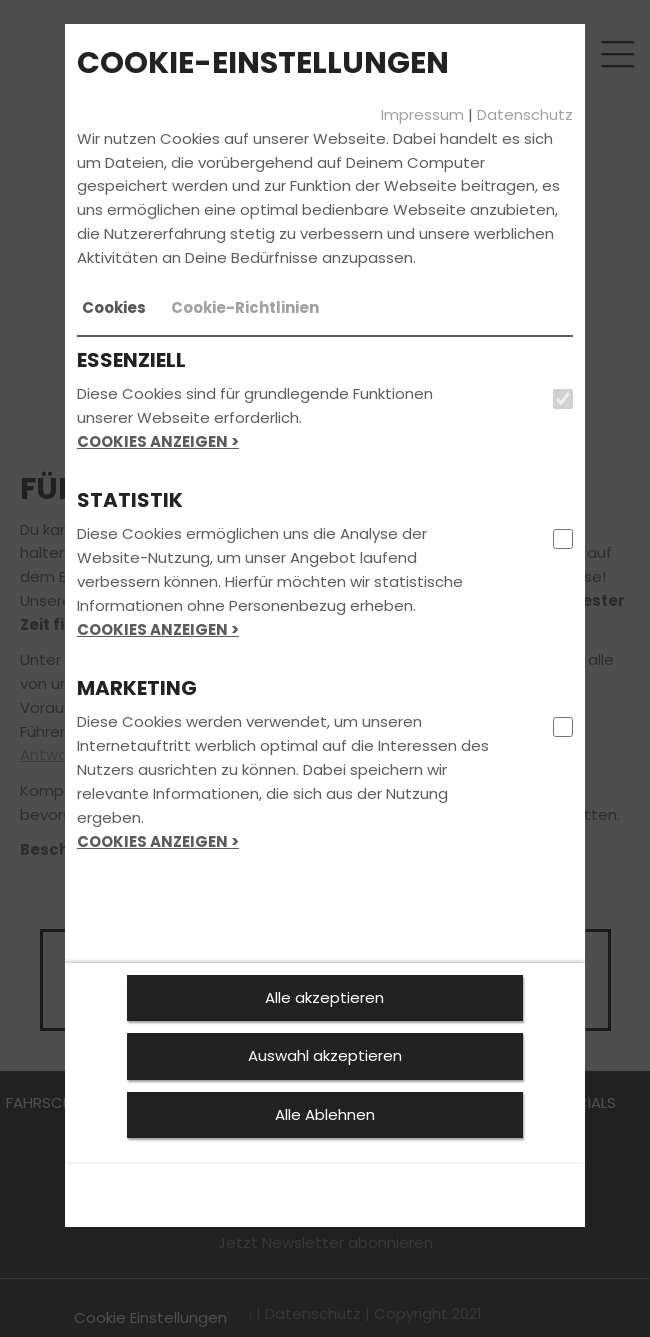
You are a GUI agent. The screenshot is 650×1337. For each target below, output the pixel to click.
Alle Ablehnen (325, 1114)
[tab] (114, 308)
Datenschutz (525, 114)
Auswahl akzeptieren (325, 1055)
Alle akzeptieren (324, 997)
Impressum (422, 114)
